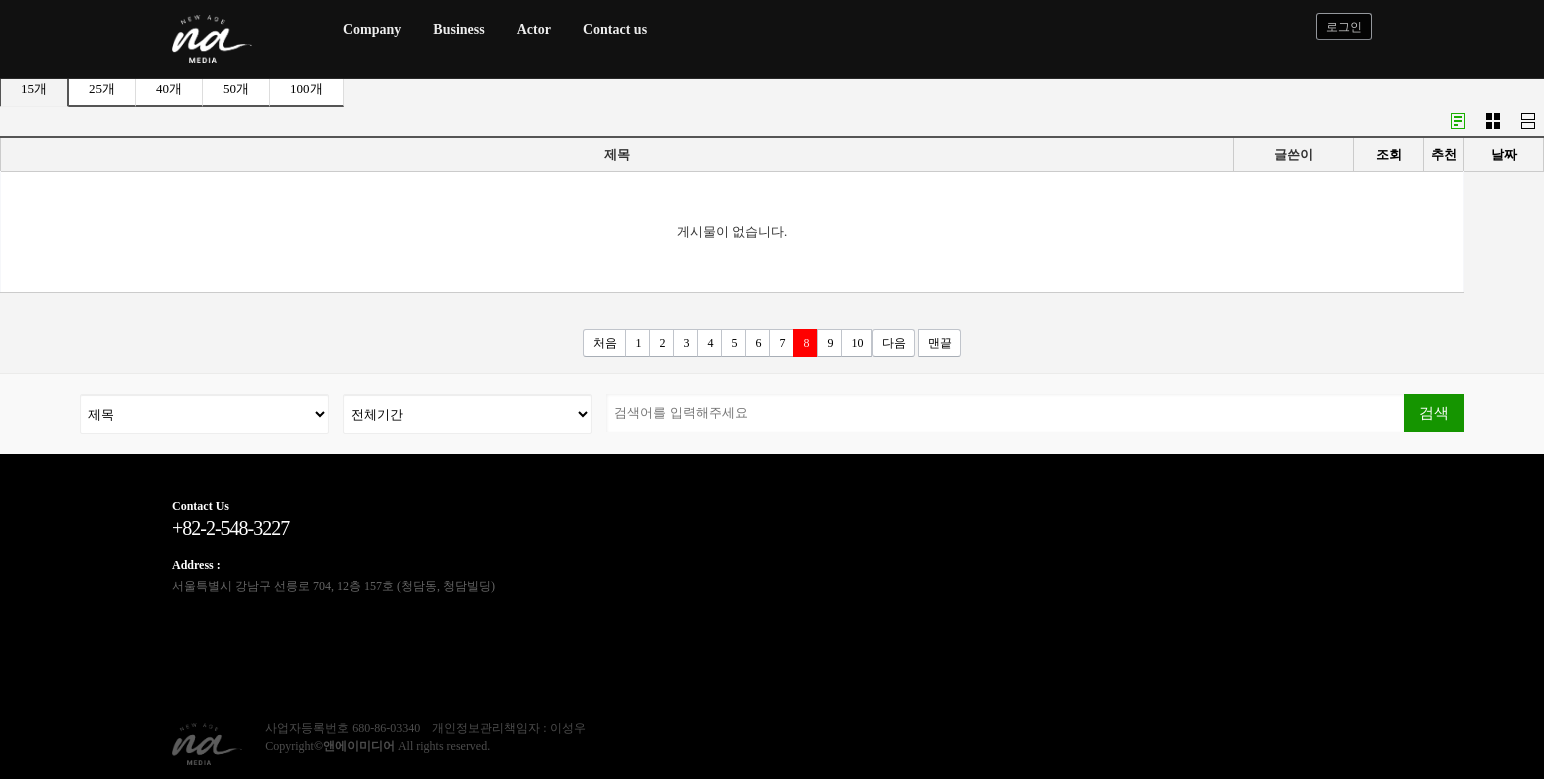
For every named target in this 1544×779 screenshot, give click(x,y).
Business (458, 29)
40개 (169, 88)
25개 (102, 88)
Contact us (615, 29)
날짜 (1504, 154)
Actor (534, 29)
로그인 (1344, 27)
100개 (306, 88)
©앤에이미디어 (354, 746)
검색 (1434, 412)
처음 (605, 343)
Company (372, 29)
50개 (236, 88)
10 (857, 343)
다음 (894, 343)
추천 (1444, 154)
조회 (1389, 154)
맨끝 (940, 343)
